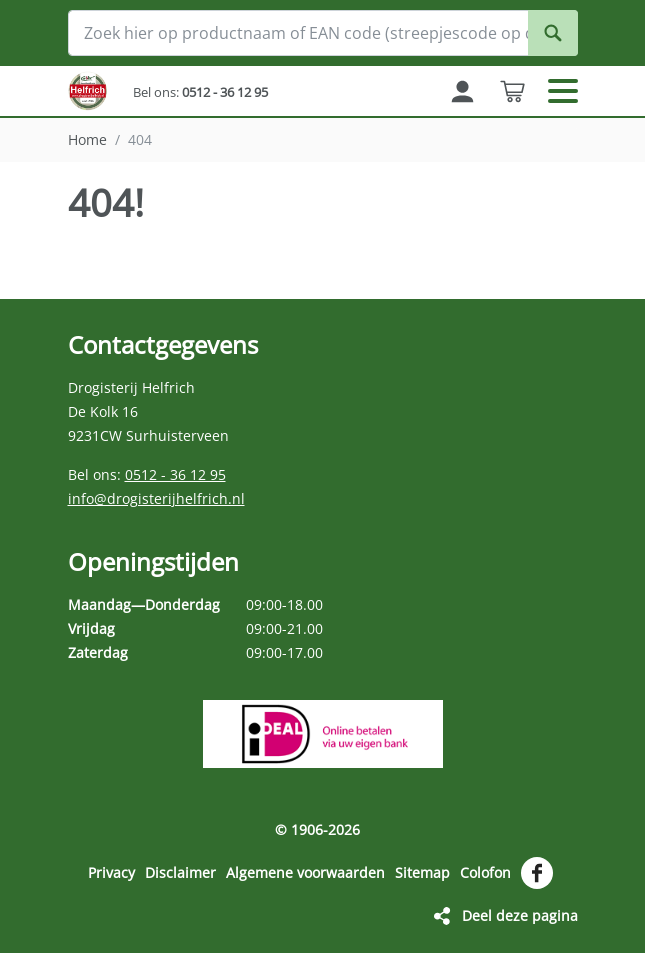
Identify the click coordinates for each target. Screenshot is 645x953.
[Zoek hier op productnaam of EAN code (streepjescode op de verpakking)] (323, 33)
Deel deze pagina (520, 915)
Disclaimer (180, 872)
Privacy (111, 872)
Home (87, 139)
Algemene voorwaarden (305, 872)
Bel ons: (200, 92)
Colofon (485, 872)
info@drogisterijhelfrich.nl (156, 498)
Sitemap (422, 872)
